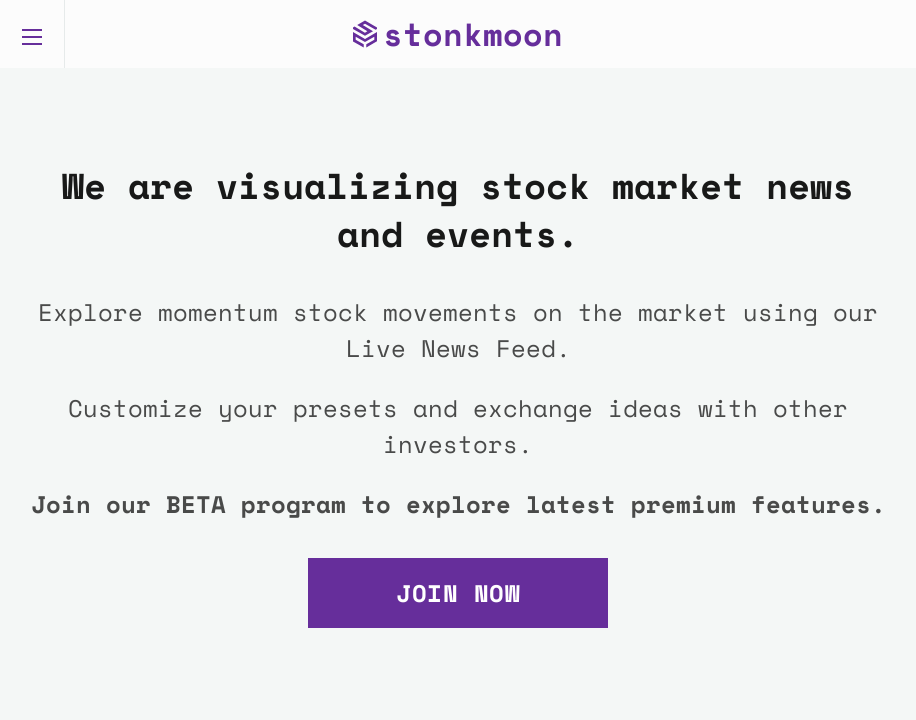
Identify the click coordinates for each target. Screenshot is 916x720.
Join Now (458, 593)
